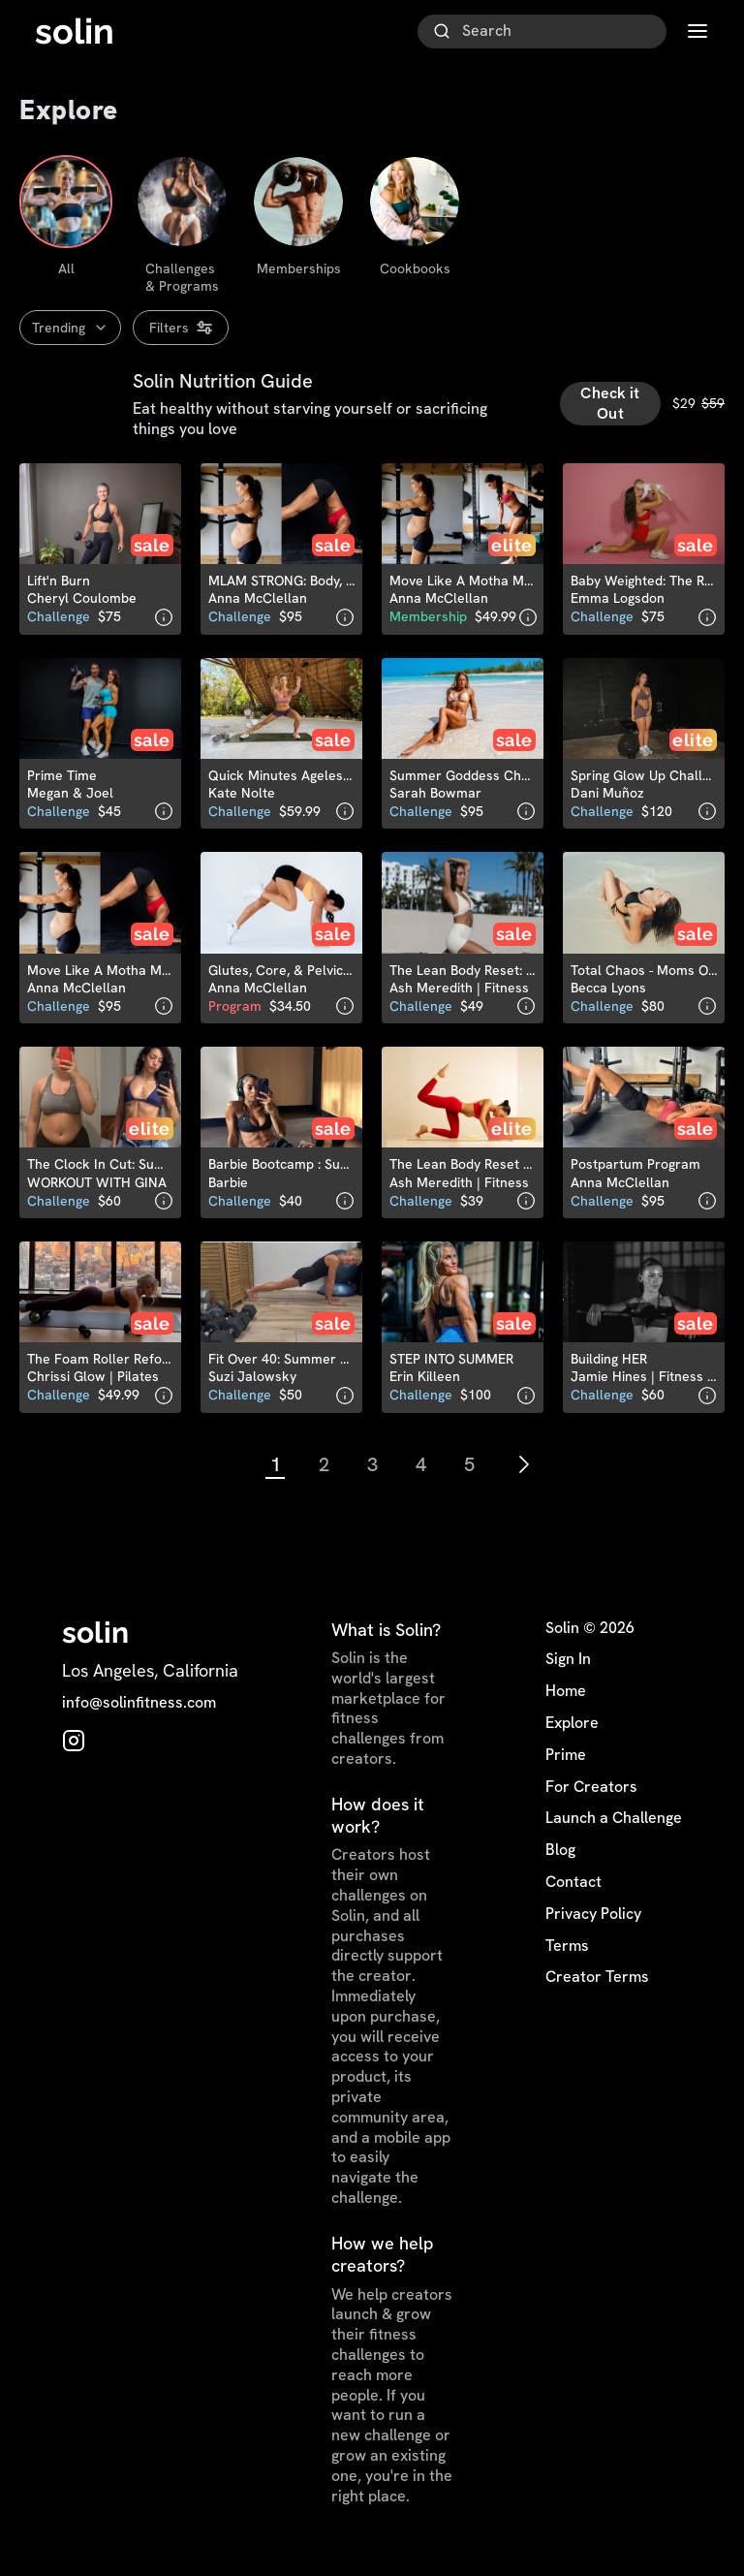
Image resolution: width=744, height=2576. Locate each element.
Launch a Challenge (613, 1826)
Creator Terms (597, 1985)
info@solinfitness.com (139, 1710)
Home (565, 1699)
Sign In (568, 1667)
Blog (560, 1858)
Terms (567, 1953)
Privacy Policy (593, 1921)
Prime (565, 1762)
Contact (573, 1890)
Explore (572, 1731)
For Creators (591, 1794)
